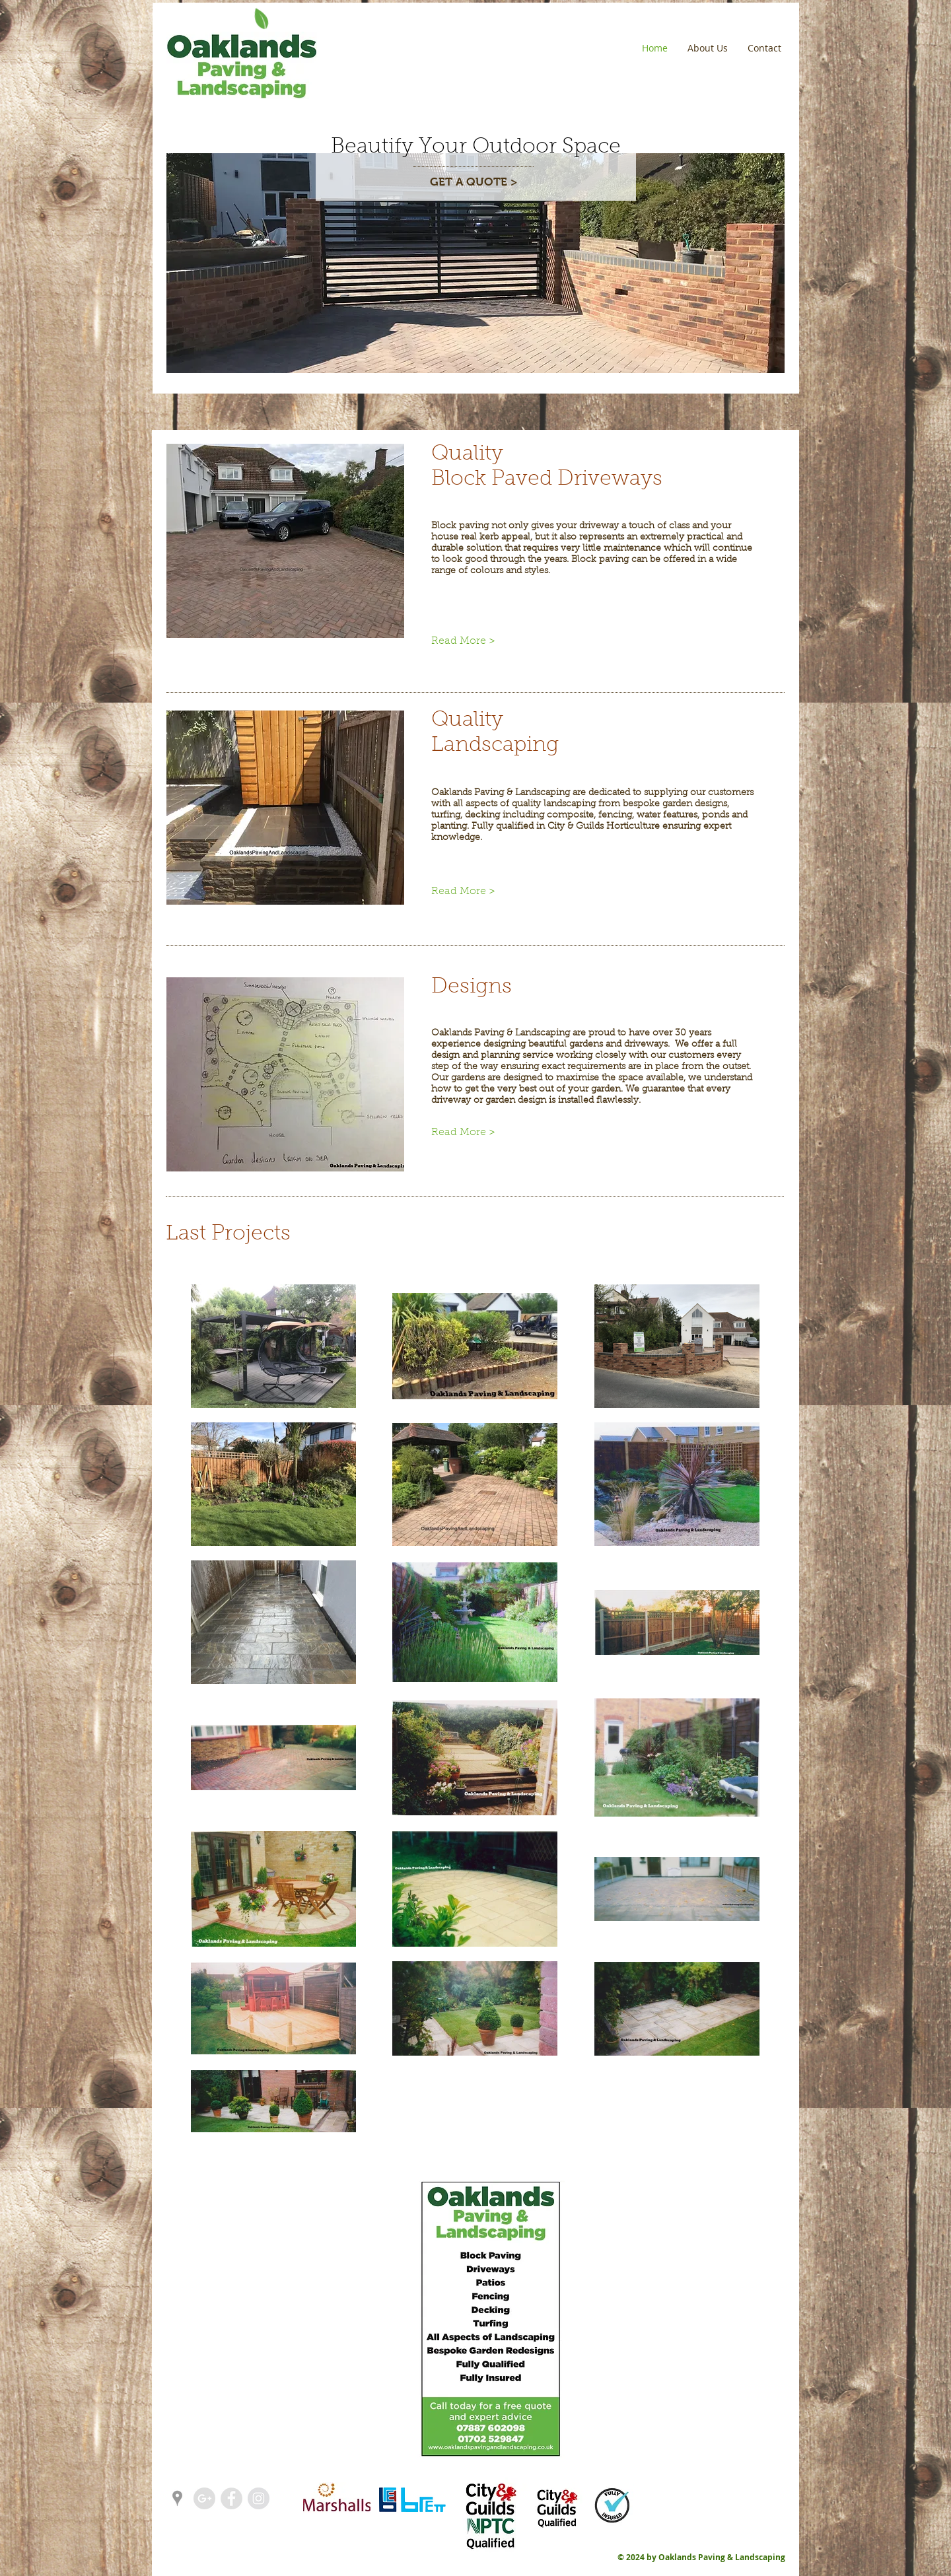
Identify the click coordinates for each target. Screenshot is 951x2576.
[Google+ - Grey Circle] (204, 2498)
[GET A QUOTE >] (473, 182)
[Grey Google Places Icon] (177, 2498)
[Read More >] (475, 641)
